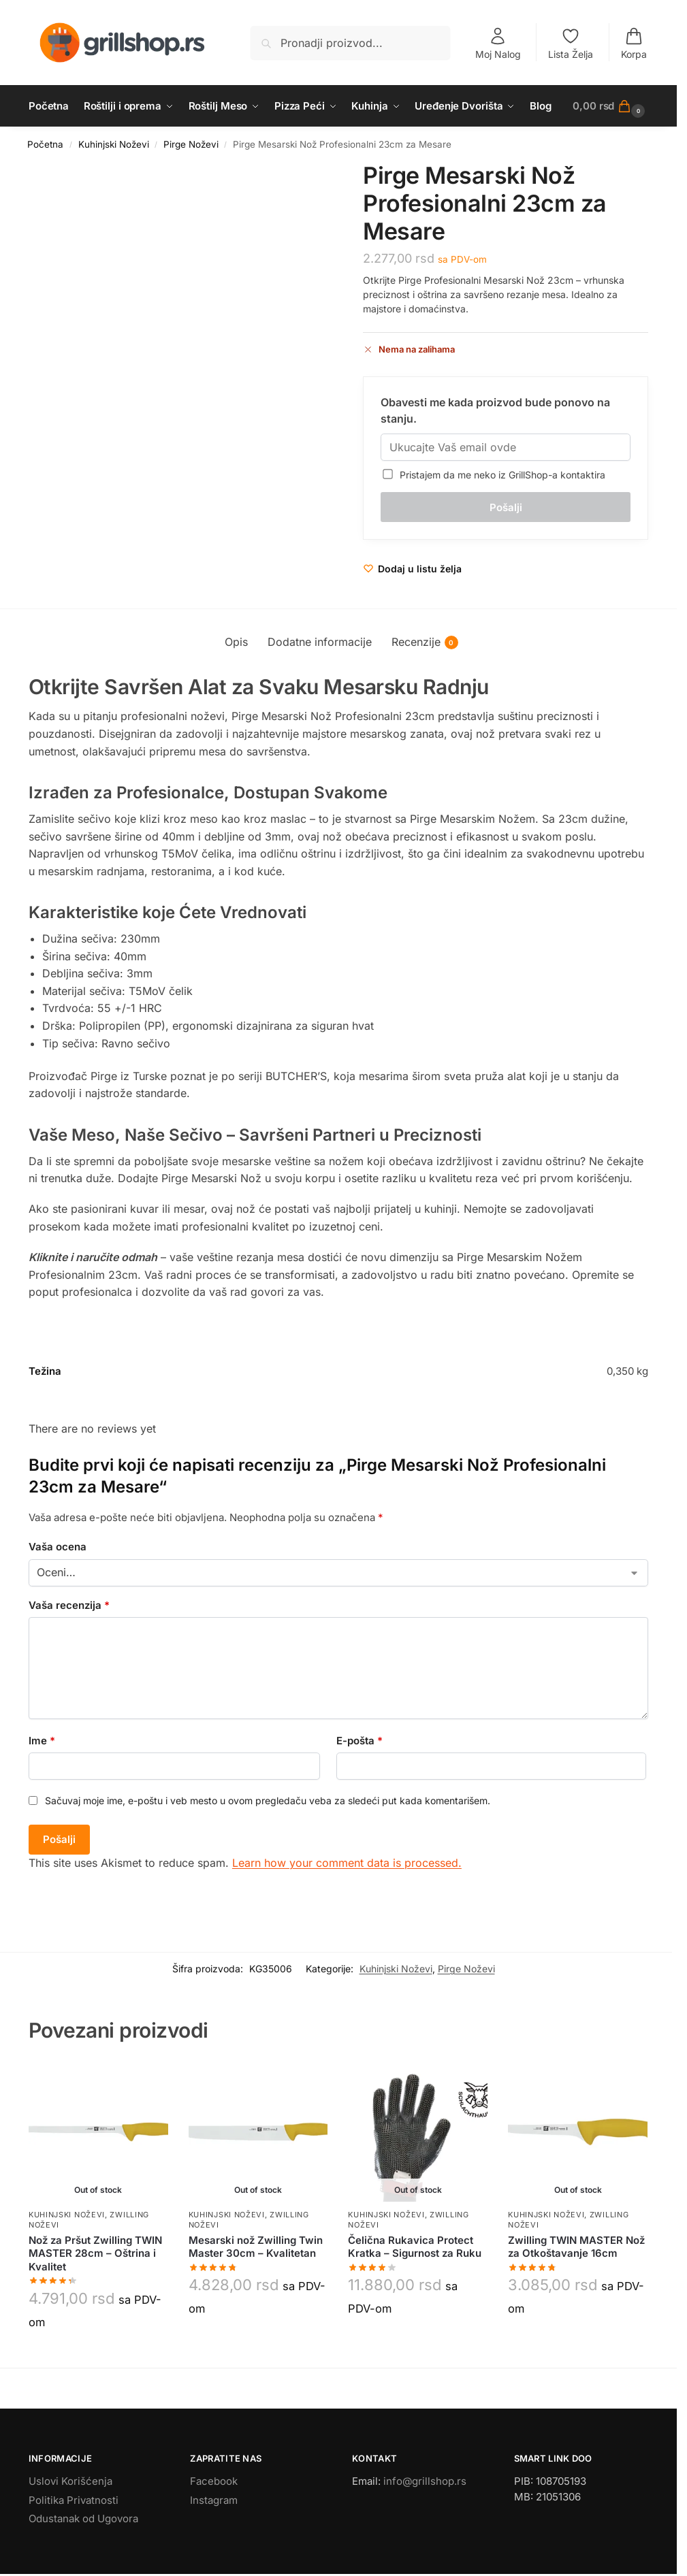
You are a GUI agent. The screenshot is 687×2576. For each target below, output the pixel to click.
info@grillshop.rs (424, 2481)
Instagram (214, 2500)
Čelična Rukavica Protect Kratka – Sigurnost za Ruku (414, 2247)
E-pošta (359, 1740)
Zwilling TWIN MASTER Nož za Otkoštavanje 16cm (576, 2247)
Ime (42, 1740)
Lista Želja (570, 43)
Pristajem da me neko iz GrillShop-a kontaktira (494, 474)
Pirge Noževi (191, 144)
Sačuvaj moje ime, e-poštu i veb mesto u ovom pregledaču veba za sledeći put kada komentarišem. (267, 1800)
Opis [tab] (236, 642)
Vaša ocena (57, 1546)
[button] (610, 106)
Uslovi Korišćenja (70, 2481)
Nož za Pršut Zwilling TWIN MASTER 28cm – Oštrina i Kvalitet (95, 2253)
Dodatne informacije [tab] (320, 642)
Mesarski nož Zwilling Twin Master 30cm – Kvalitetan (256, 2247)
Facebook (214, 2481)
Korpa (634, 43)
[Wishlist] (412, 568)
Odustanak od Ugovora (83, 2518)
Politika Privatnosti (73, 2500)
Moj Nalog (498, 43)
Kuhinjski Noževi (113, 144)
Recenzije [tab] (425, 642)
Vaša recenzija (69, 1605)
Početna (45, 144)
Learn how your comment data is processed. (347, 1863)
